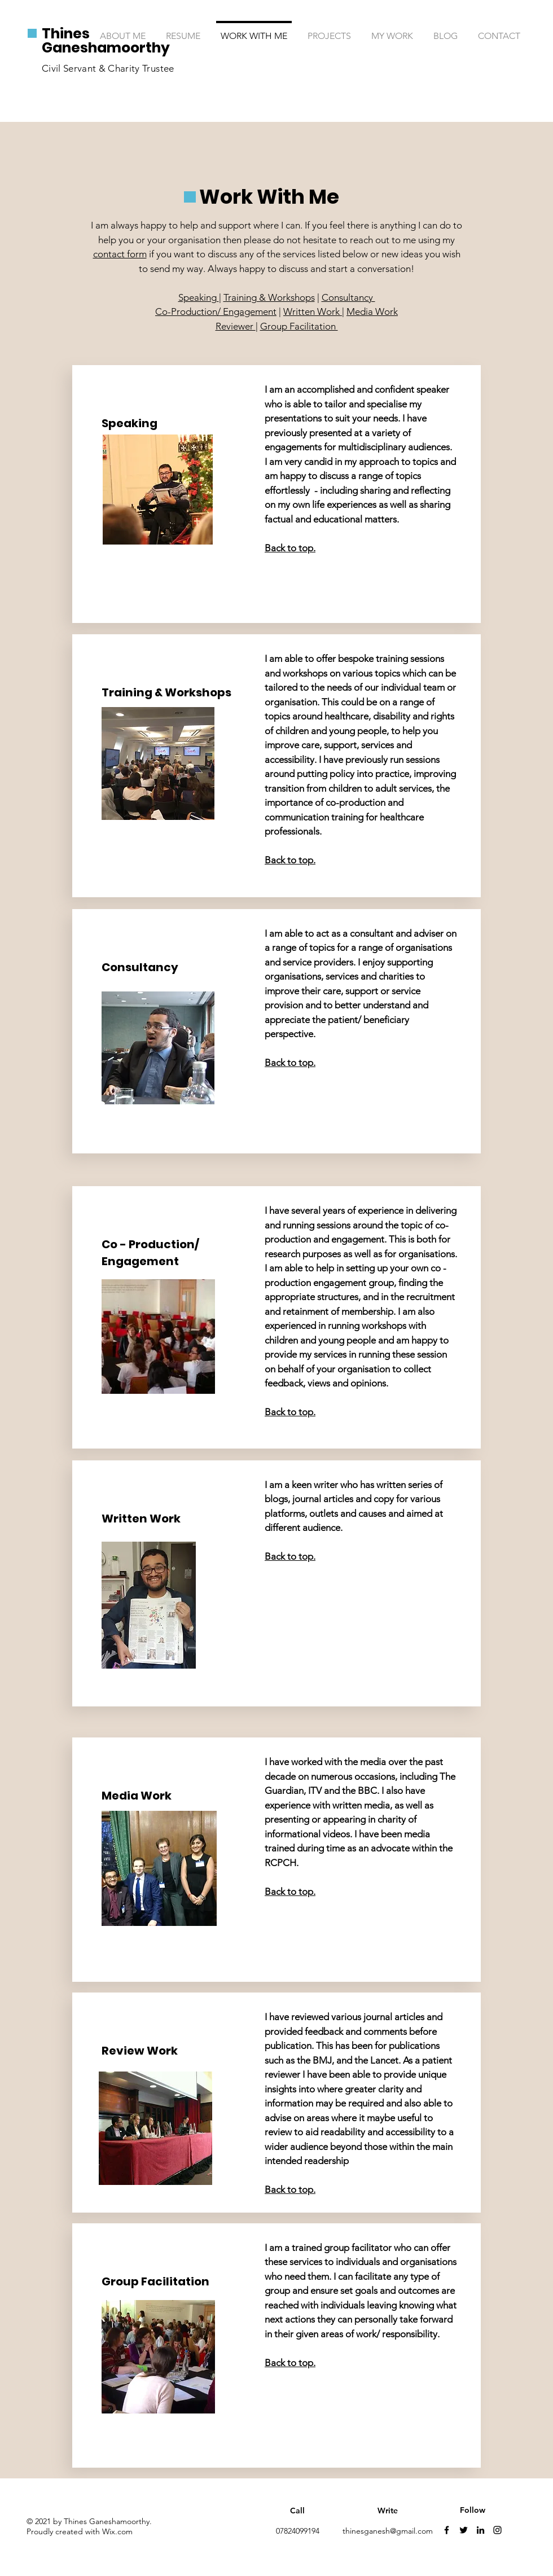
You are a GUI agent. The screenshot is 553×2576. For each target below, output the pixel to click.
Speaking (198, 297)
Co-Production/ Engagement (215, 311)
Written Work (312, 311)
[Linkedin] (480, 2530)
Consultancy (348, 297)
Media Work (372, 311)
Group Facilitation (299, 326)
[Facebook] (446, 2530)
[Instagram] (497, 2530)
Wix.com (117, 2531)
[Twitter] (463, 2530)
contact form (120, 254)
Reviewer (236, 326)
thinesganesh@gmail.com (388, 2531)
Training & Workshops (269, 297)
